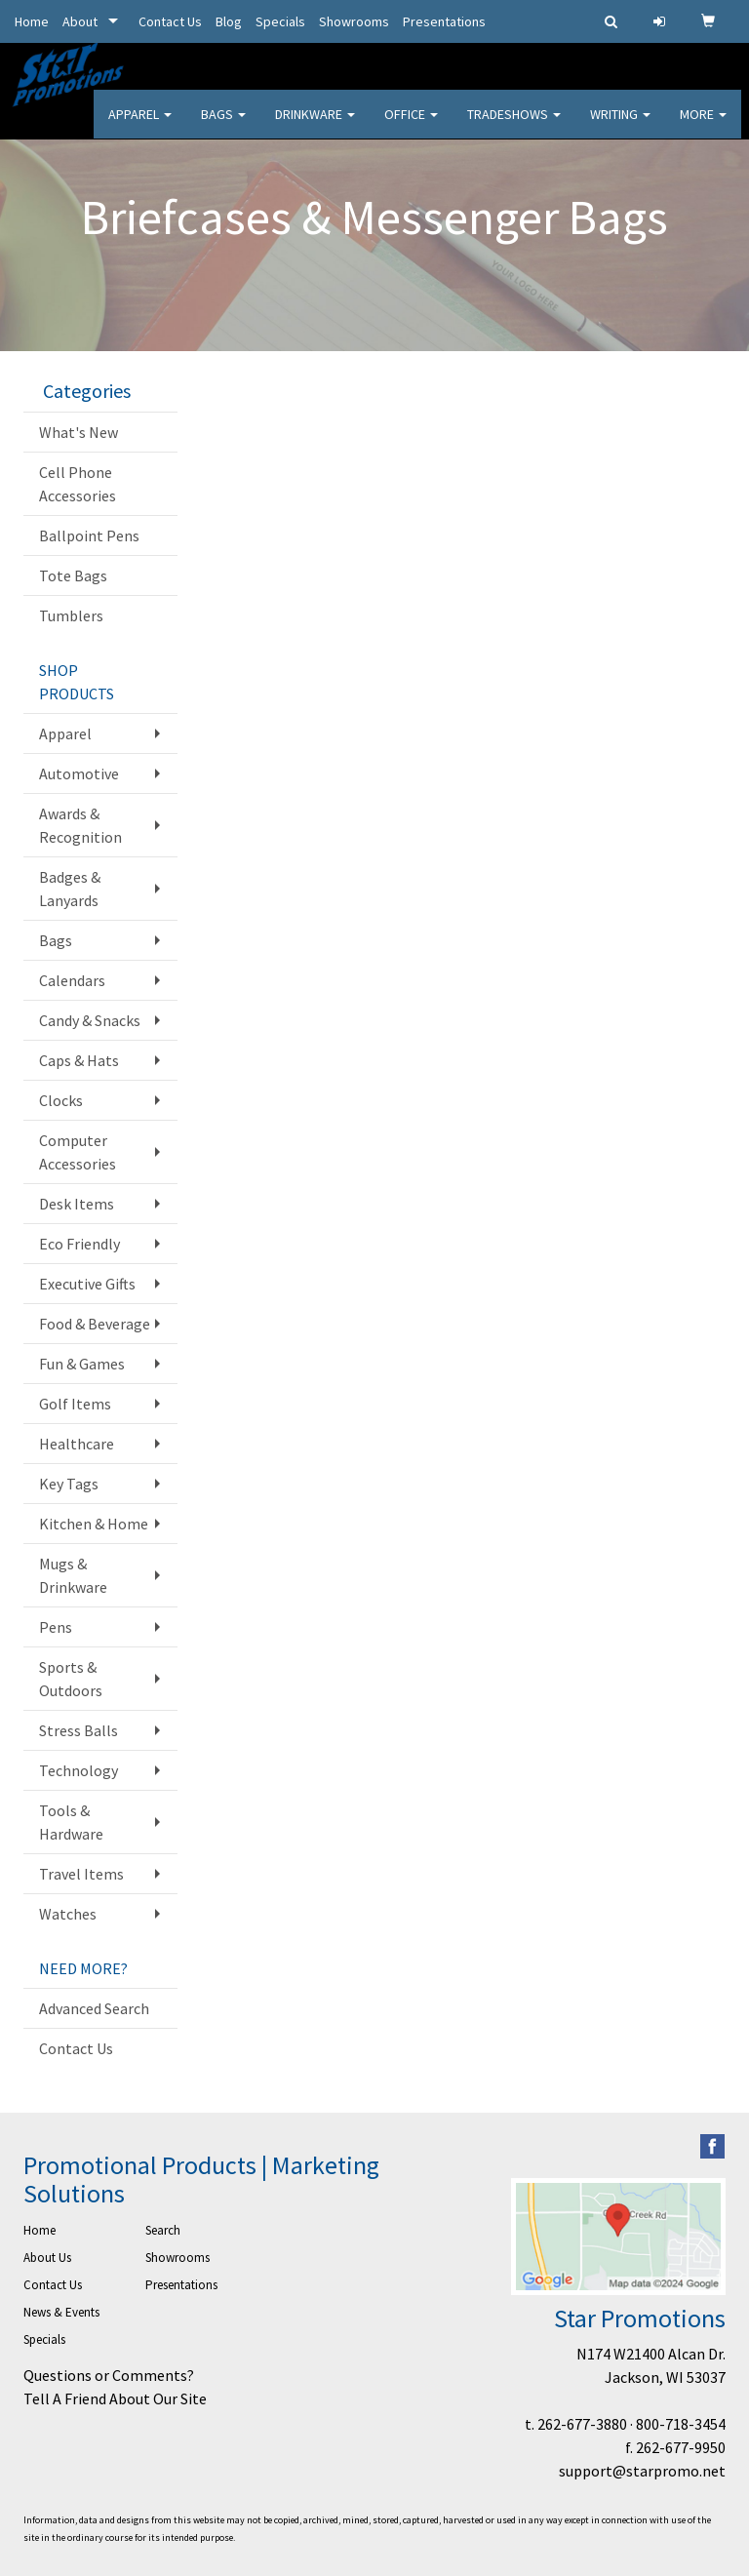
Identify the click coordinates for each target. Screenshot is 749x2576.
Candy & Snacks (89, 1020)
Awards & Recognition (80, 825)
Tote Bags (73, 575)
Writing (620, 127)
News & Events (61, 2312)
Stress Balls (78, 1730)
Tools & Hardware (71, 1822)
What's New (78, 432)
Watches (68, 1913)
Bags (223, 127)
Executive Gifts (87, 1283)
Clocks (61, 1100)
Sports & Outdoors (70, 1678)
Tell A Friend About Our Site (115, 2398)
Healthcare (76, 1443)
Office (411, 127)
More (703, 127)
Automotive (79, 773)
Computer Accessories (77, 1151)
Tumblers (71, 615)
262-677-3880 (582, 2424)
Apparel (140, 127)
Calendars (72, 980)
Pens (55, 1627)
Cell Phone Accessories (77, 483)
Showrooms (354, 21)
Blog (229, 21)
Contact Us (170, 21)
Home (32, 21)
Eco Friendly (79, 1243)
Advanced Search (94, 2008)
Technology (78, 1770)
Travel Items (81, 1873)
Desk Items (76, 1203)
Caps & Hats (79, 1060)
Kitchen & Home (93, 1523)
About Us (47, 2257)
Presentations (444, 21)
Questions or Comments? (108, 2375)
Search (162, 2230)
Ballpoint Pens (89, 535)
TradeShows (514, 127)
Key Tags (69, 1483)
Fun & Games (82, 1363)
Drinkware (315, 127)
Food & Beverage (94, 1323)
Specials (280, 21)
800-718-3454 (681, 2424)
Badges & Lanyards (69, 888)
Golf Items (75, 1403)
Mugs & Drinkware (73, 1575)
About (80, 21)
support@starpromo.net (642, 2470)
